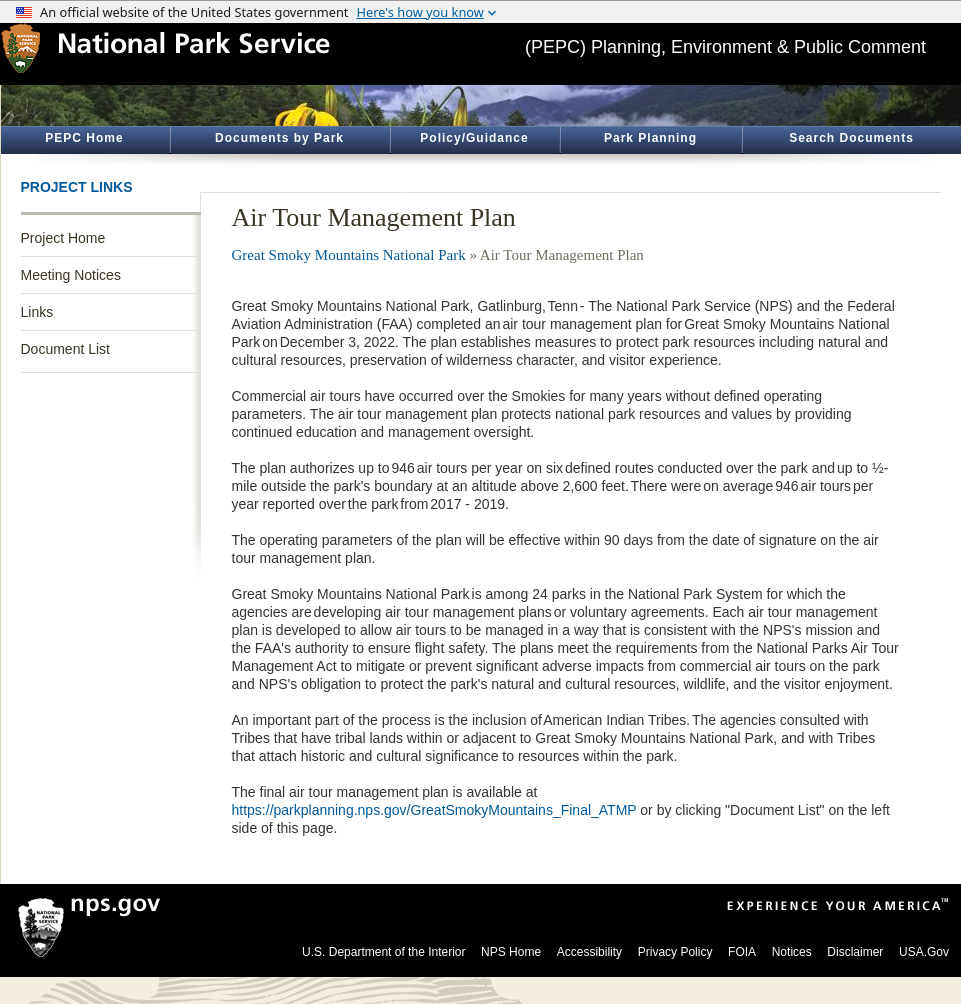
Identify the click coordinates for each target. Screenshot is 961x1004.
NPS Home (511, 952)
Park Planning (650, 138)
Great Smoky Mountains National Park (349, 255)
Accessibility (589, 952)
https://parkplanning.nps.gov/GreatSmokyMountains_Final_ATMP (434, 810)
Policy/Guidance (474, 138)
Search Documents (851, 138)
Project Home (63, 238)
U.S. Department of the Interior (383, 952)
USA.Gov (924, 952)
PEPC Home (84, 138)
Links (37, 312)
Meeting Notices (71, 275)
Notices (792, 952)
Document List (65, 349)
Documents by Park (279, 138)
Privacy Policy (675, 952)
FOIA (742, 952)
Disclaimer (855, 952)
